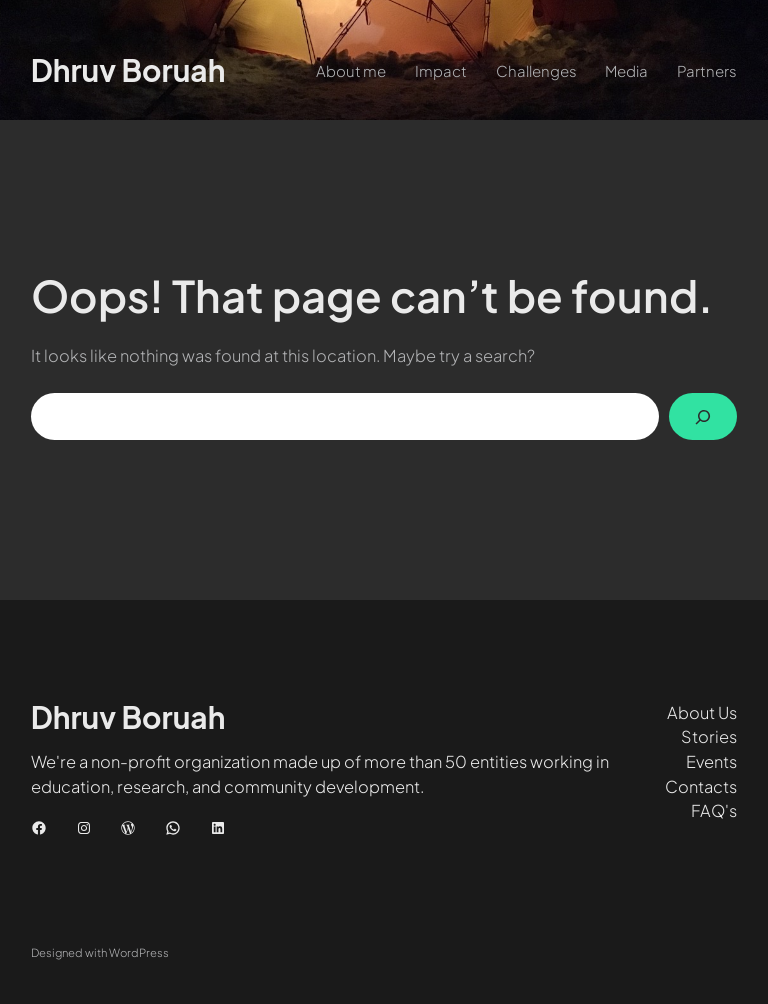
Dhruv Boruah (128, 70)
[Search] (703, 417)
